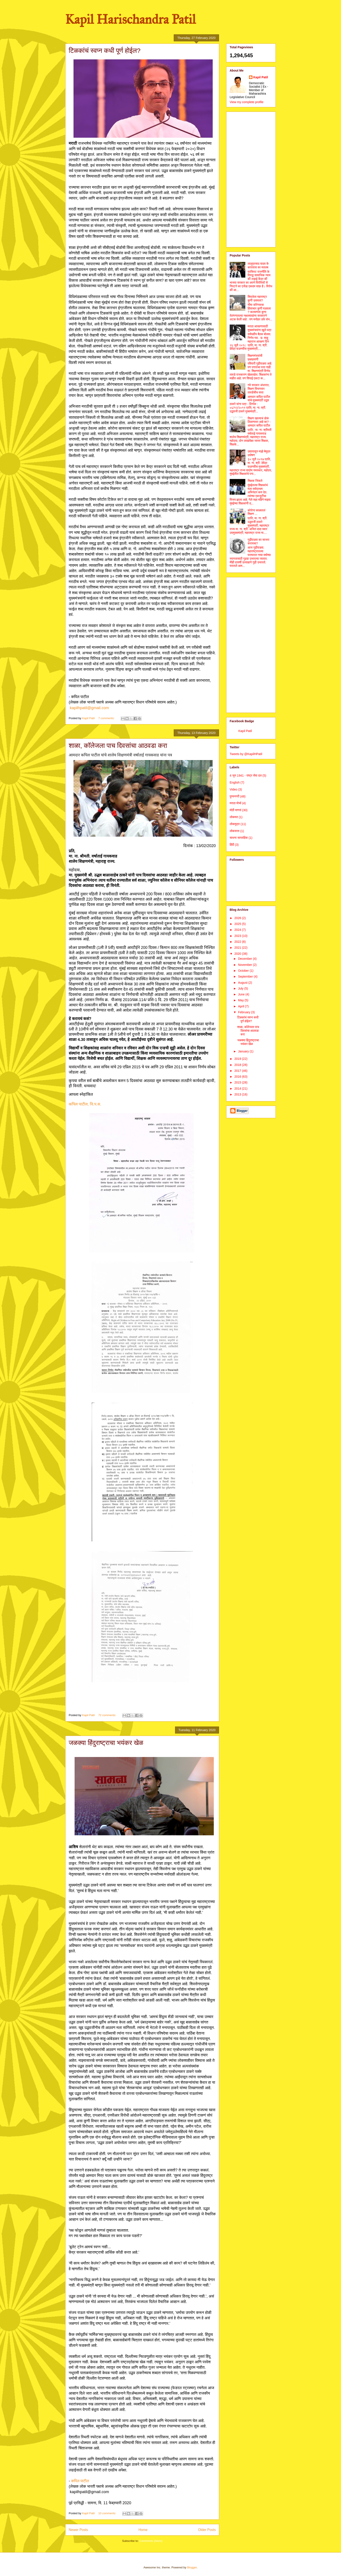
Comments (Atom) (150, 2541)
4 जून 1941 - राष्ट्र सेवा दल (246, 775)
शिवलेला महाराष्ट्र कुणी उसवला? (257, 298)
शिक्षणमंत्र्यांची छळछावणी (255, 357)
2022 (238, 941)
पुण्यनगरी (234, 796)
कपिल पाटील (80, 2481)
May (241, 1000)
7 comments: (106, 718)
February (244, 1012)
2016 (238, 1076)
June (241, 994)
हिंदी (232, 844)
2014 (238, 1088)
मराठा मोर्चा (235, 803)
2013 (238, 1094)
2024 (238, 929)
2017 (238, 1070)
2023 (238, 936)
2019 (238, 1058)
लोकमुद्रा (235, 824)
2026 (238, 918)
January (244, 1051)
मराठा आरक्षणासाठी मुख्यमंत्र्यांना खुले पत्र (259, 328)
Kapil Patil (260, 77)
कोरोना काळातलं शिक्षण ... (256, 512)
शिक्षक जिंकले (255, 480)
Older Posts (207, 2530)
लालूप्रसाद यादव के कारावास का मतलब (258, 265)
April (241, 1006)
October (244, 970)
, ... (85, 1104)
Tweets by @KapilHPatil (246, 754)
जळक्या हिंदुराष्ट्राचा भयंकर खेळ (106, 1742)
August (243, 982)
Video (233, 789)
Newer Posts (78, 2530)
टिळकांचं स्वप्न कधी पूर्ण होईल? (104, 50)
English (235, 782)
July (241, 988)
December (245, 958)
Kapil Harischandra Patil (130, 19)
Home (143, 2530)
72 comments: (107, 1715)
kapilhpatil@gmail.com (89, 708)
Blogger (192, 2567)
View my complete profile (246, 102)
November (245, 964)
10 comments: (107, 2513)
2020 (238, 953)
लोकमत (234, 817)
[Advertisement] (251, 178)
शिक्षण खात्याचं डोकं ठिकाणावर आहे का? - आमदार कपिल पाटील (259, 422)
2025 (238, 924)
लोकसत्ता (234, 831)
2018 (238, 1065)
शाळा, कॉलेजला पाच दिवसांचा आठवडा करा (118, 745)
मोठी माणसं (235, 810)
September (246, 976)
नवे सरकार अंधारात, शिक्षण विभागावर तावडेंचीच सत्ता (258, 388)
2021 (238, 947)
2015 (238, 1082)
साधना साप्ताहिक (239, 837)
